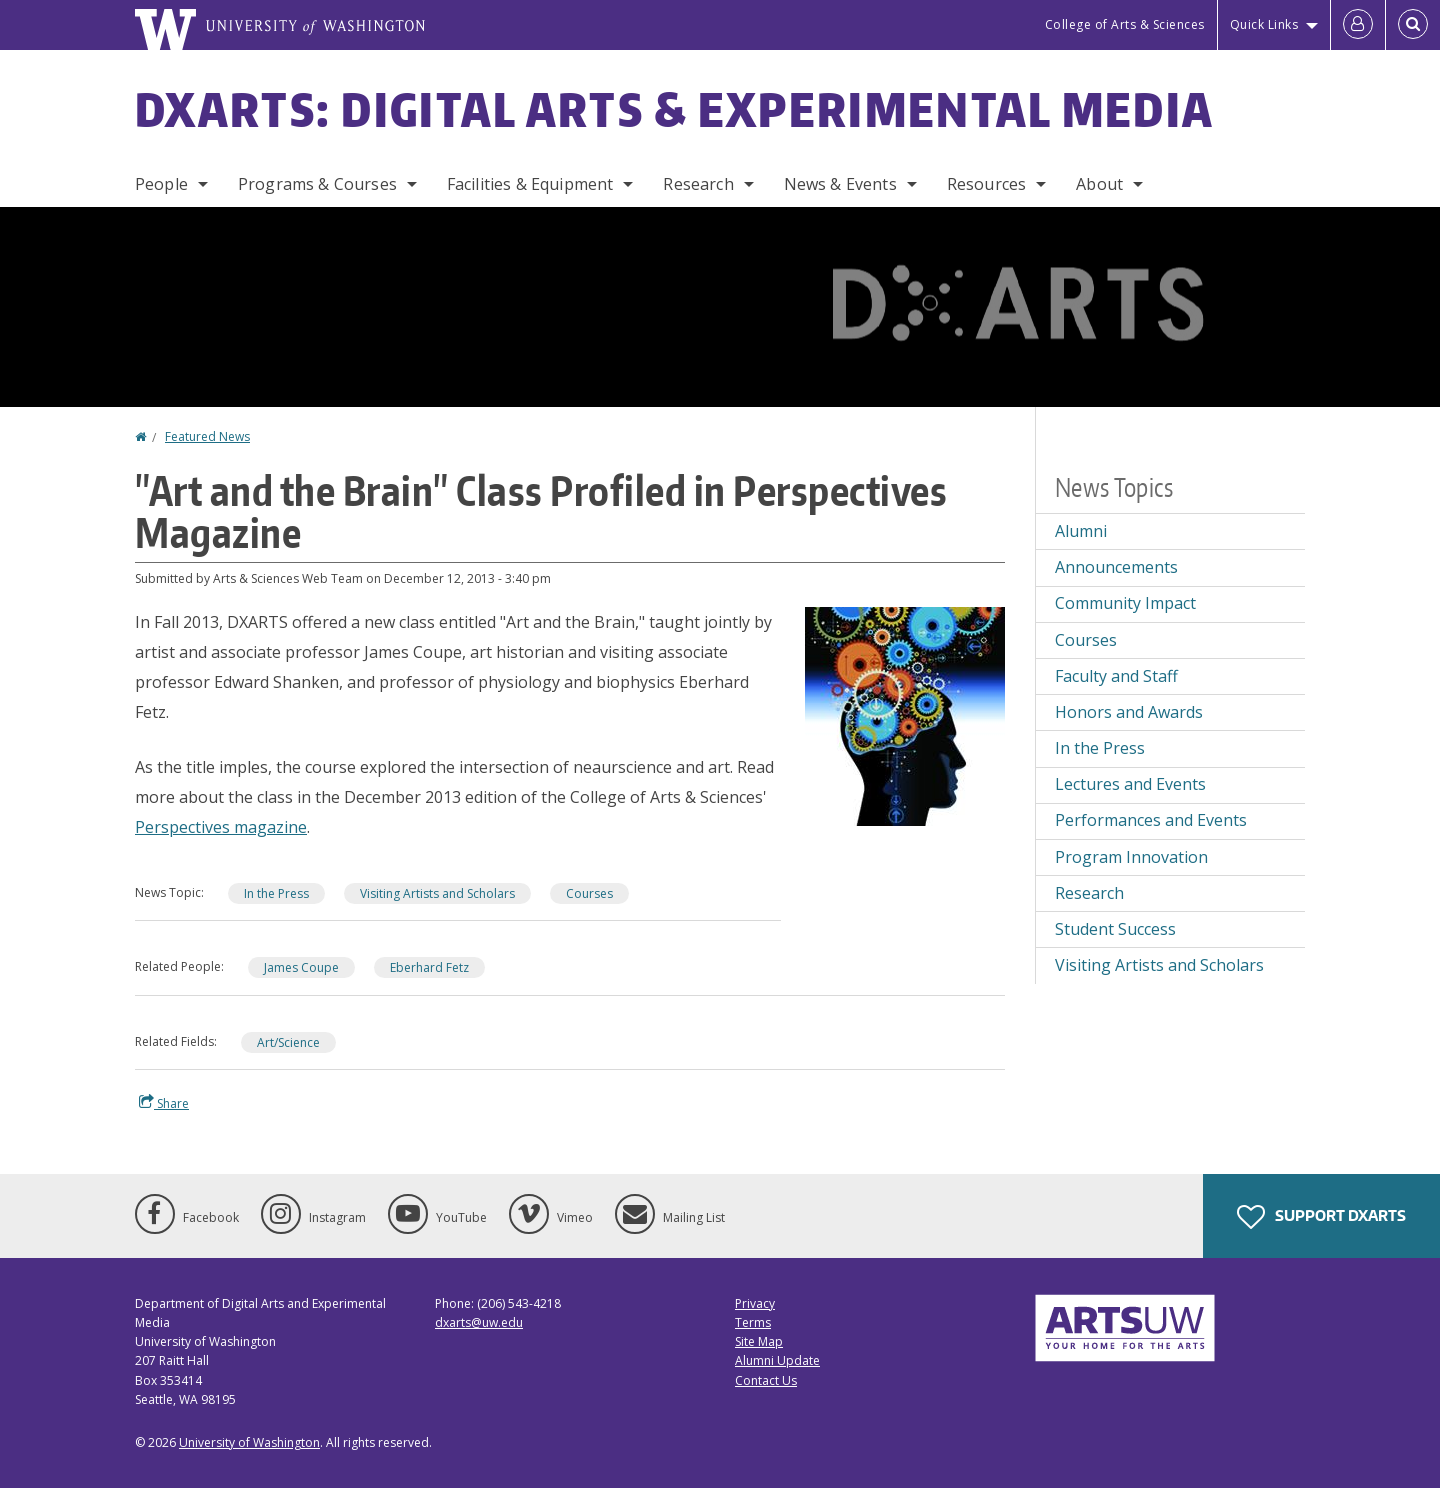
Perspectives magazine (221, 827)
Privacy (755, 1303)
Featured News (207, 436)
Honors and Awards (1129, 712)
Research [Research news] (1089, 893)
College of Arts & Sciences (1125, 24)
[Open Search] (1413, 25)
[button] (905, 715)
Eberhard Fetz (429, 967)
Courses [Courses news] (589, 893)
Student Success (1115, 929)
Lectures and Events (1130, 784)
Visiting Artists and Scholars (437, 893)
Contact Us (766, 1380)
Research (698, 184)
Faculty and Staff (1116, 676)
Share (164, 1103)
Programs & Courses (317, 184)
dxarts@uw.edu (479, 1322)
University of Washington (249, 1442)
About (1099, 184)
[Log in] (1358, 25)
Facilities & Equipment (530, 184)
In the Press (276, 893)
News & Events (840, 184)
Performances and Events (1151, 820)
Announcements (1116, 567)
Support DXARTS (1321, 1217)
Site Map (759, 1341)
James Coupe (301, 967)
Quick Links (1264, 24)
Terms (753, 1322)
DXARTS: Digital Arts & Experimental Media (674, 109)
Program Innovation (1131, 857)
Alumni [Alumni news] (1081, 531)
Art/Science (288, 1042)
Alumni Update (777, 1360)
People (161, 184)
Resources (986, 184)
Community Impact (1125, 603)
